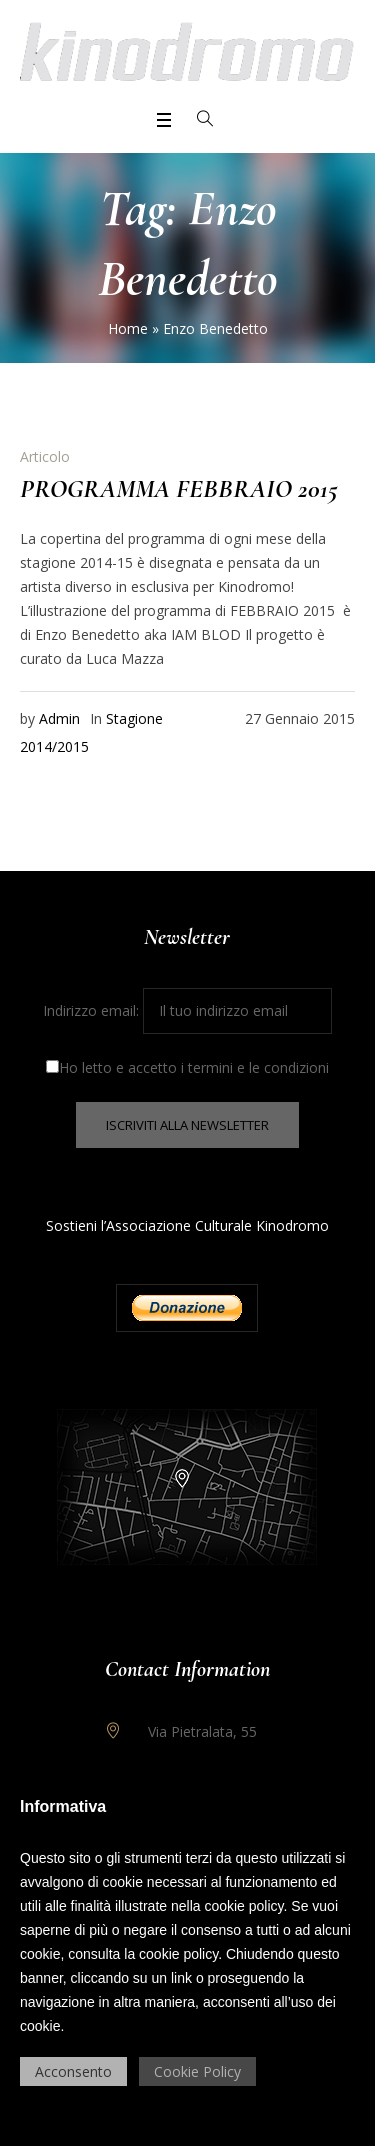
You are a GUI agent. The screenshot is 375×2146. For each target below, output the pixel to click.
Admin (59, 718)
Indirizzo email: (187, 1010)
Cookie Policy (197, 2071)
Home (128, 328)
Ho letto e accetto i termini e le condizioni (187, 1067)
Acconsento (73, 2071)
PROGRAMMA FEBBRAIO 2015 (179, 488)
